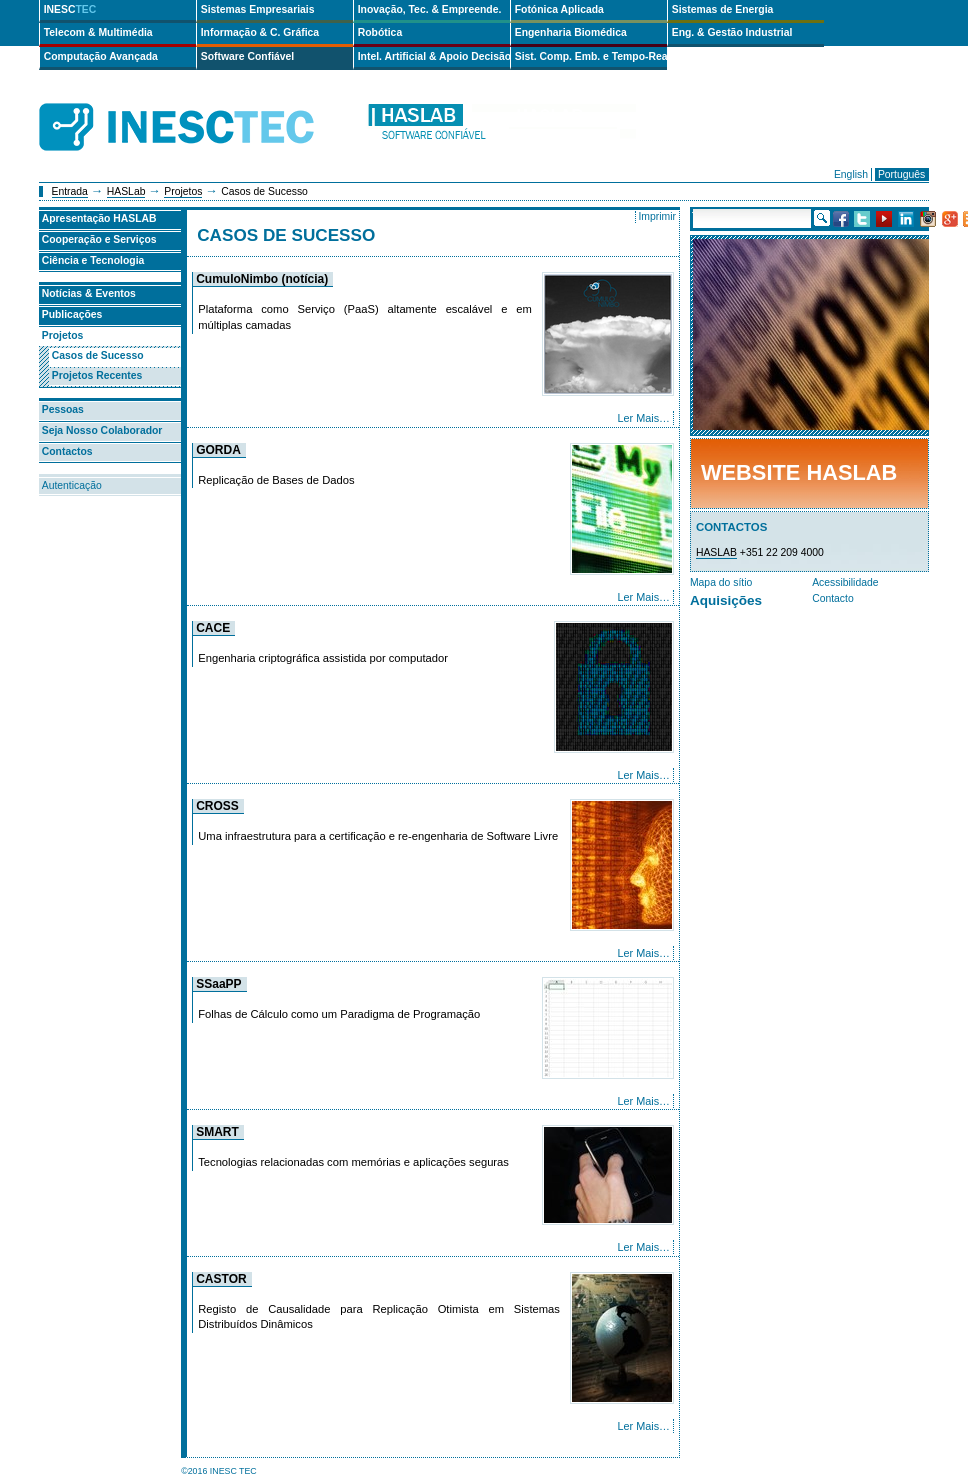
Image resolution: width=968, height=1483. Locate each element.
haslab (501, 127)
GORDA (218, 450)
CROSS (217, 806)
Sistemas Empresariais (258, 9)
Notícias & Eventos (89, 293)
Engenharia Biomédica (571, 32)
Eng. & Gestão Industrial (732, 32)
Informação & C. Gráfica (260, 32)
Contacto (833, 598)
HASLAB (716, 552)
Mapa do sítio (721, 582)
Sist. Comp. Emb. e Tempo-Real (591, 56)
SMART (217, 1132)
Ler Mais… (643, 418)
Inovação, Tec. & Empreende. (430, 9)
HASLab (126, 191)
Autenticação (72, 485)
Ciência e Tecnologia (93, 260)
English (851, 174)
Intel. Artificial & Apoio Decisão (434, 56)
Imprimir (657, 216)
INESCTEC (199, 105)
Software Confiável (248, 56)
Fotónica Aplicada (559, 9)
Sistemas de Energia (723, 9)
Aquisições (726, 600)
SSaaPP (218, 984)
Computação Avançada (101, 56)
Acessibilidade (845, 582)
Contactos (67, 451)
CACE (213, 628)
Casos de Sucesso (98, 355)
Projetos (183, 191)
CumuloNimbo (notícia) (262, 279)
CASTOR (221, 1279)
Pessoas (63, 409)
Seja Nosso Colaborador (102, 430)
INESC (70, 9)
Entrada (70, 191)
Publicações (72, 314)
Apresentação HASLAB (99, 218)
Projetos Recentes (97, 375)
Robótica (380, 32)
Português (901, 174)
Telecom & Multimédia (98, 32)
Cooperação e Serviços (99, 239)
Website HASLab (799, 472)
